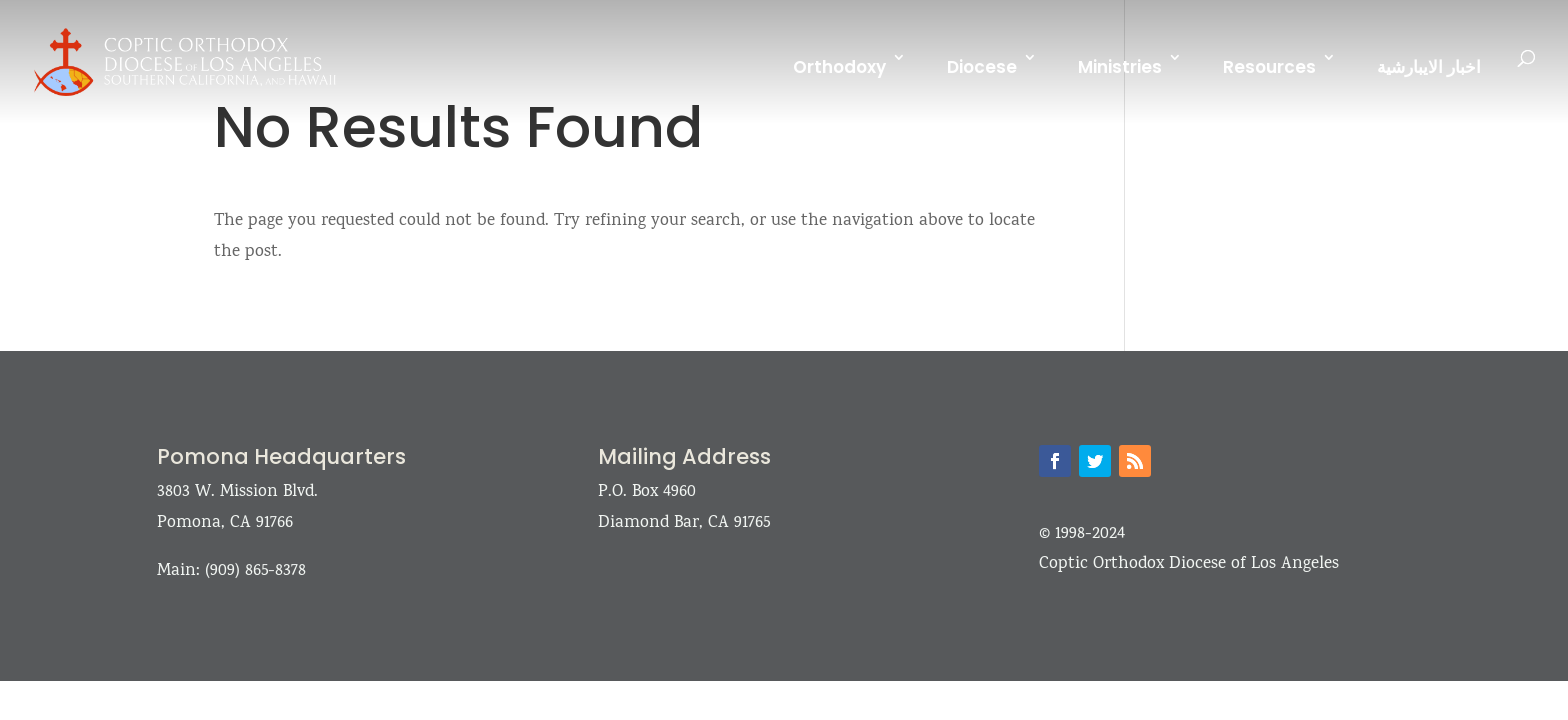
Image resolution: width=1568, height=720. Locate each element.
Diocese (982, 67)
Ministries (1120, 67)
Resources (1269, 67)
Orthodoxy (839, 67)
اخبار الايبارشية (1429, 67)
